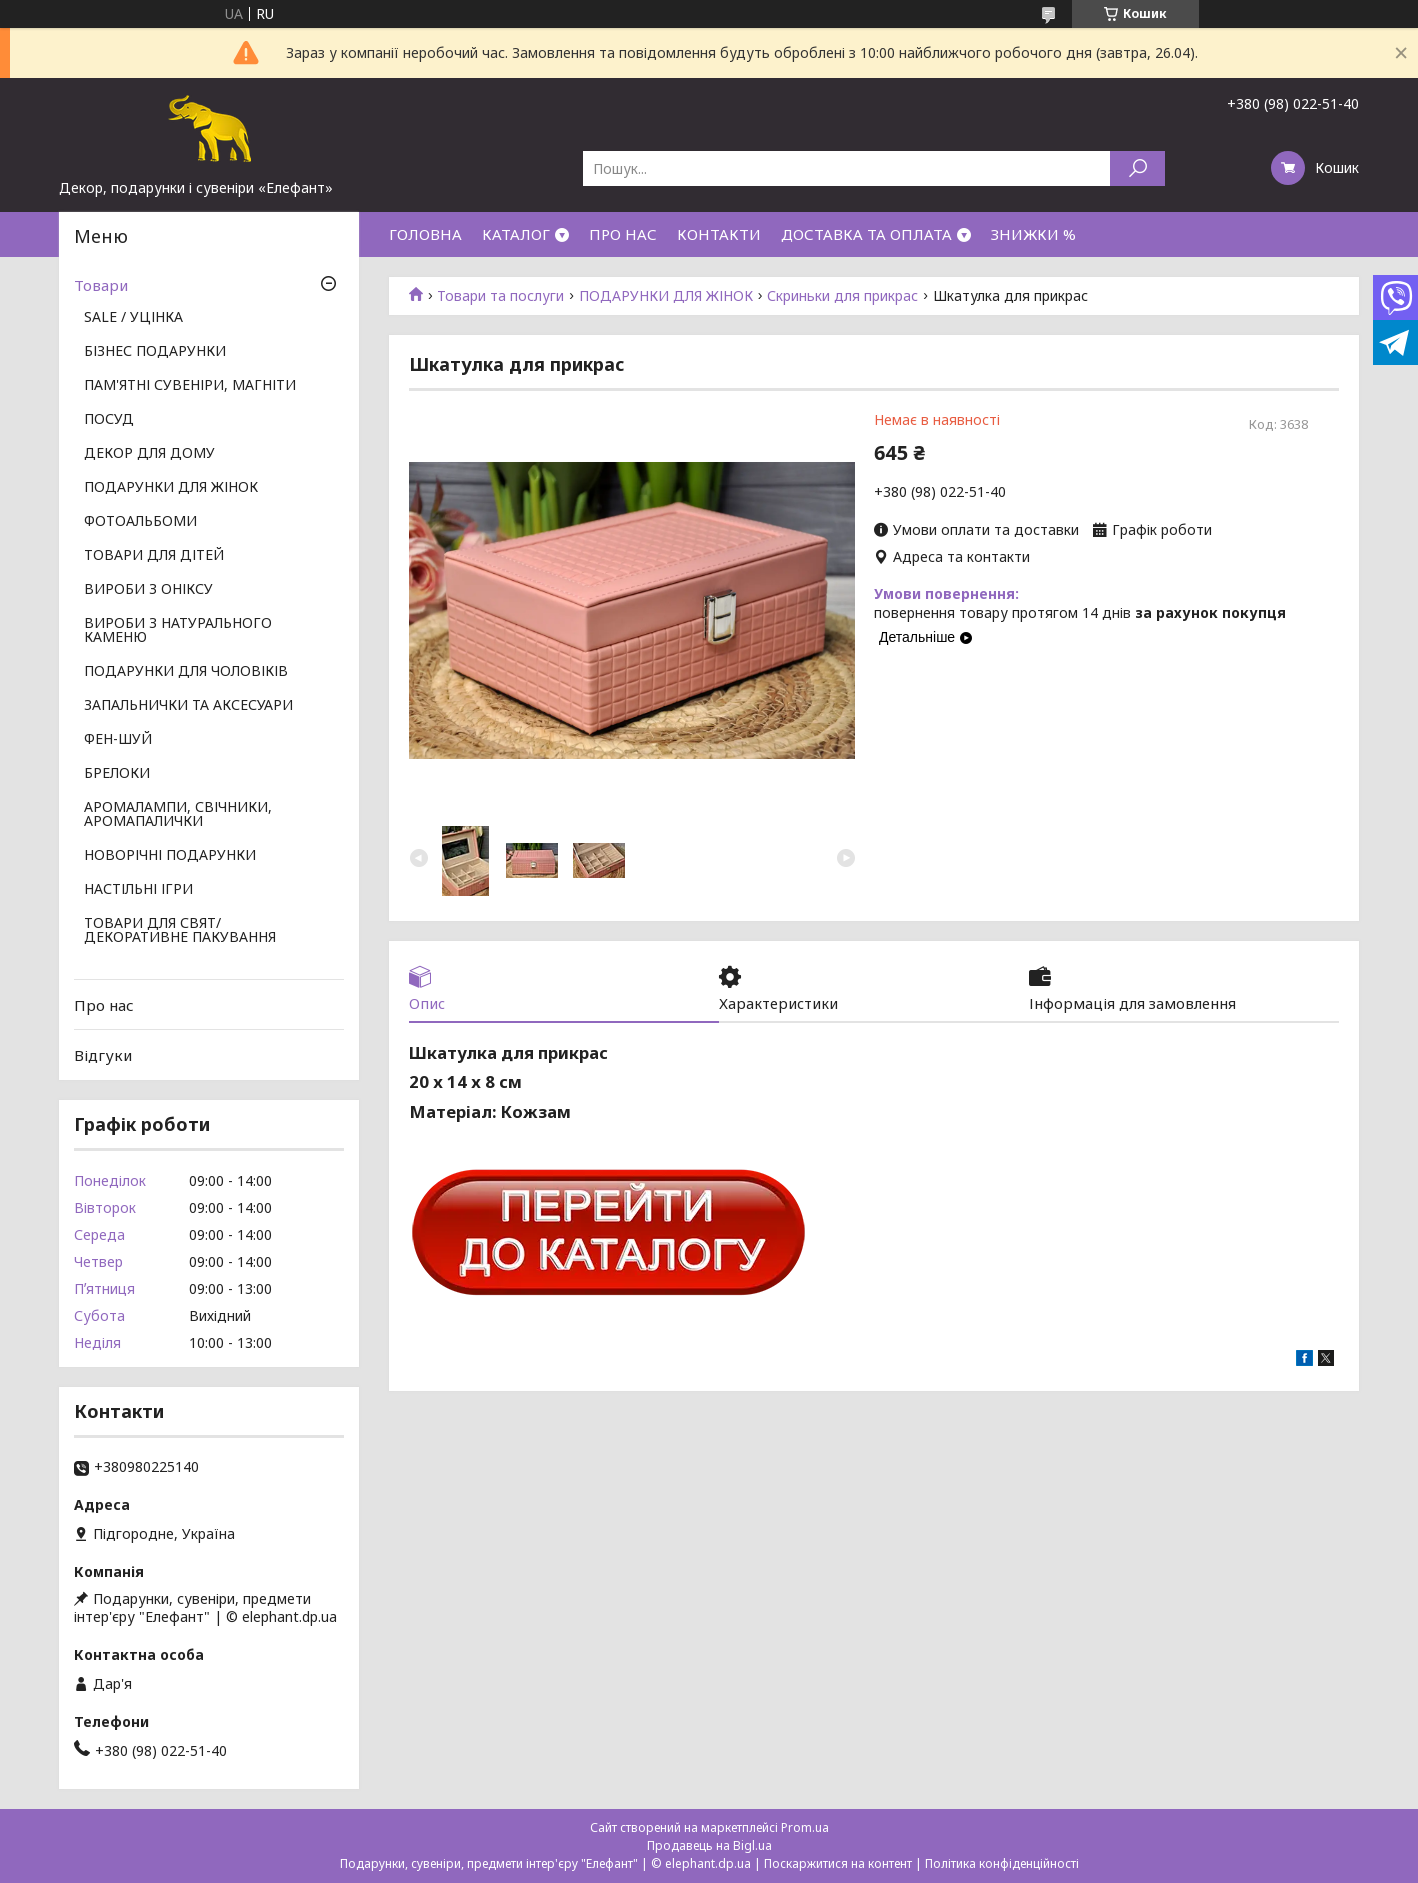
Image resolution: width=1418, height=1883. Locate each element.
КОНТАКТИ (719, 234)
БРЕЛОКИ (117, 774)
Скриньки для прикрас (842, 296)
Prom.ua (805, 1827)
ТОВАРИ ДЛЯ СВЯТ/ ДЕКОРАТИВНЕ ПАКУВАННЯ (180, 931)
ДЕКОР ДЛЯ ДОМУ (149, 454)
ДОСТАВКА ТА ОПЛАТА (866, 234)
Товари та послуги (500, 296)
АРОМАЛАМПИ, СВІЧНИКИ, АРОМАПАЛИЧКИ (178, 815)
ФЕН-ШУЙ (118, 740)
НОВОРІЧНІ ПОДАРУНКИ (170, 856)
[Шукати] (1137, 168)
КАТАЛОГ (516, 234)
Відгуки (103, 1055)
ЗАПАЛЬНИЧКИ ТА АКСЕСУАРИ (188, 706)
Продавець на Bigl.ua (709, 1845)
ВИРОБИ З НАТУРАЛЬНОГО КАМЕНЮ (178, 631)
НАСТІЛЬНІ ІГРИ (138, 890)
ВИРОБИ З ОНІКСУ (148, 590)
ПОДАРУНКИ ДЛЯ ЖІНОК (666, 296)
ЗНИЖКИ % (1033, 234)
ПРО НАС (623, 234)
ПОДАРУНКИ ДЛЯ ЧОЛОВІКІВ (186, 672)
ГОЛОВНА (425, 234)
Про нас (104, 1005)
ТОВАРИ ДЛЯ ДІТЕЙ (154, 556)
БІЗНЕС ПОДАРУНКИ (155, 352)
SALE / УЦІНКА (133, 318)
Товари (101, 285)
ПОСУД (109, 420)
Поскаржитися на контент (838, 1863)
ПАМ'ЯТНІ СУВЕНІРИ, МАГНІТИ (190, 386)
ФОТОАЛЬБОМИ (140, 522)
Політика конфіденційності (1002, 1863)
